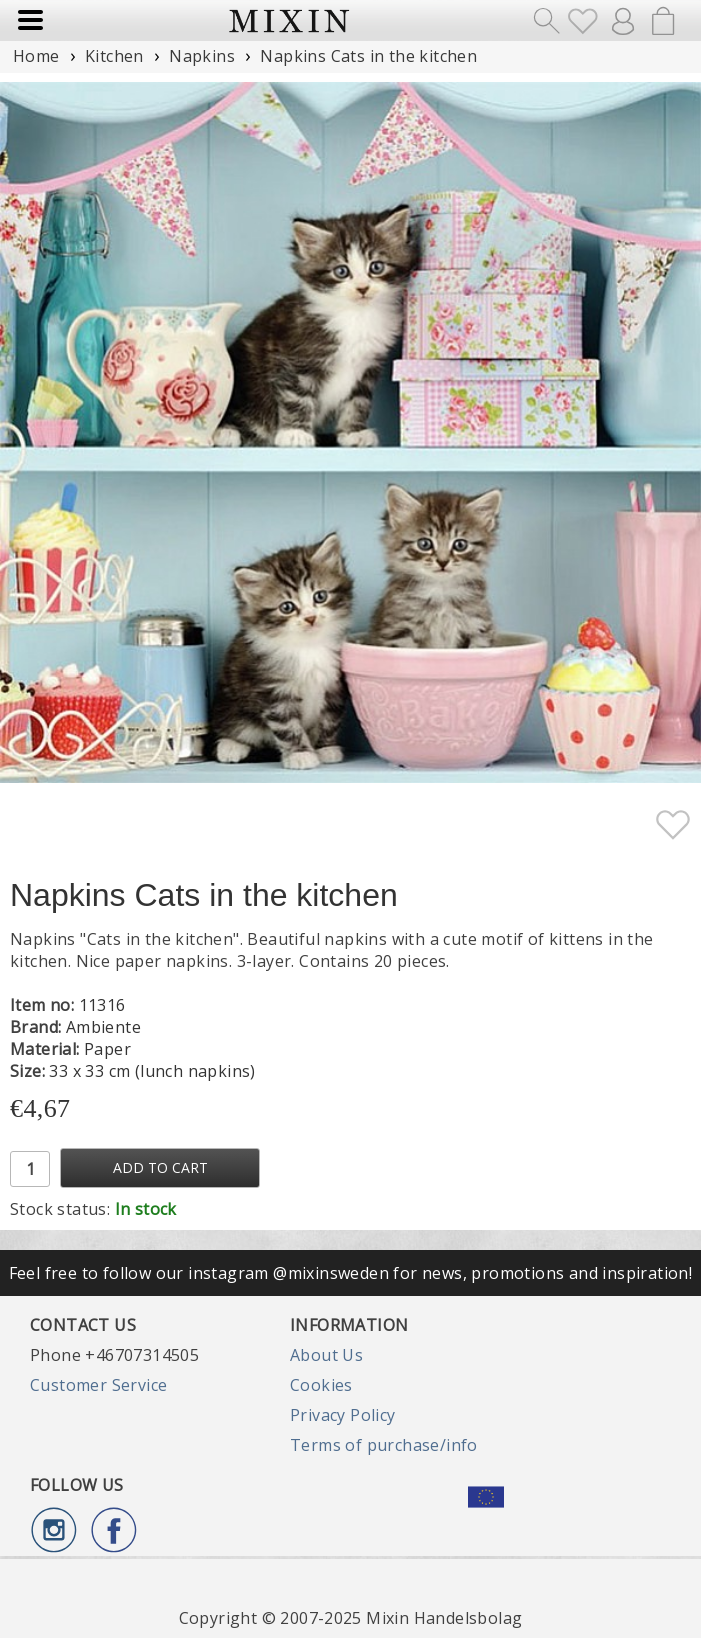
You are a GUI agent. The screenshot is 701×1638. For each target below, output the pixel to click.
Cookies (321, 1385)
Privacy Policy (343, 1415)
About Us (326, 1355)
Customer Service (98, 1385)
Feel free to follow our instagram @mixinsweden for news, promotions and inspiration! (351, 1273)
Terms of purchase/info (384, 1445)
